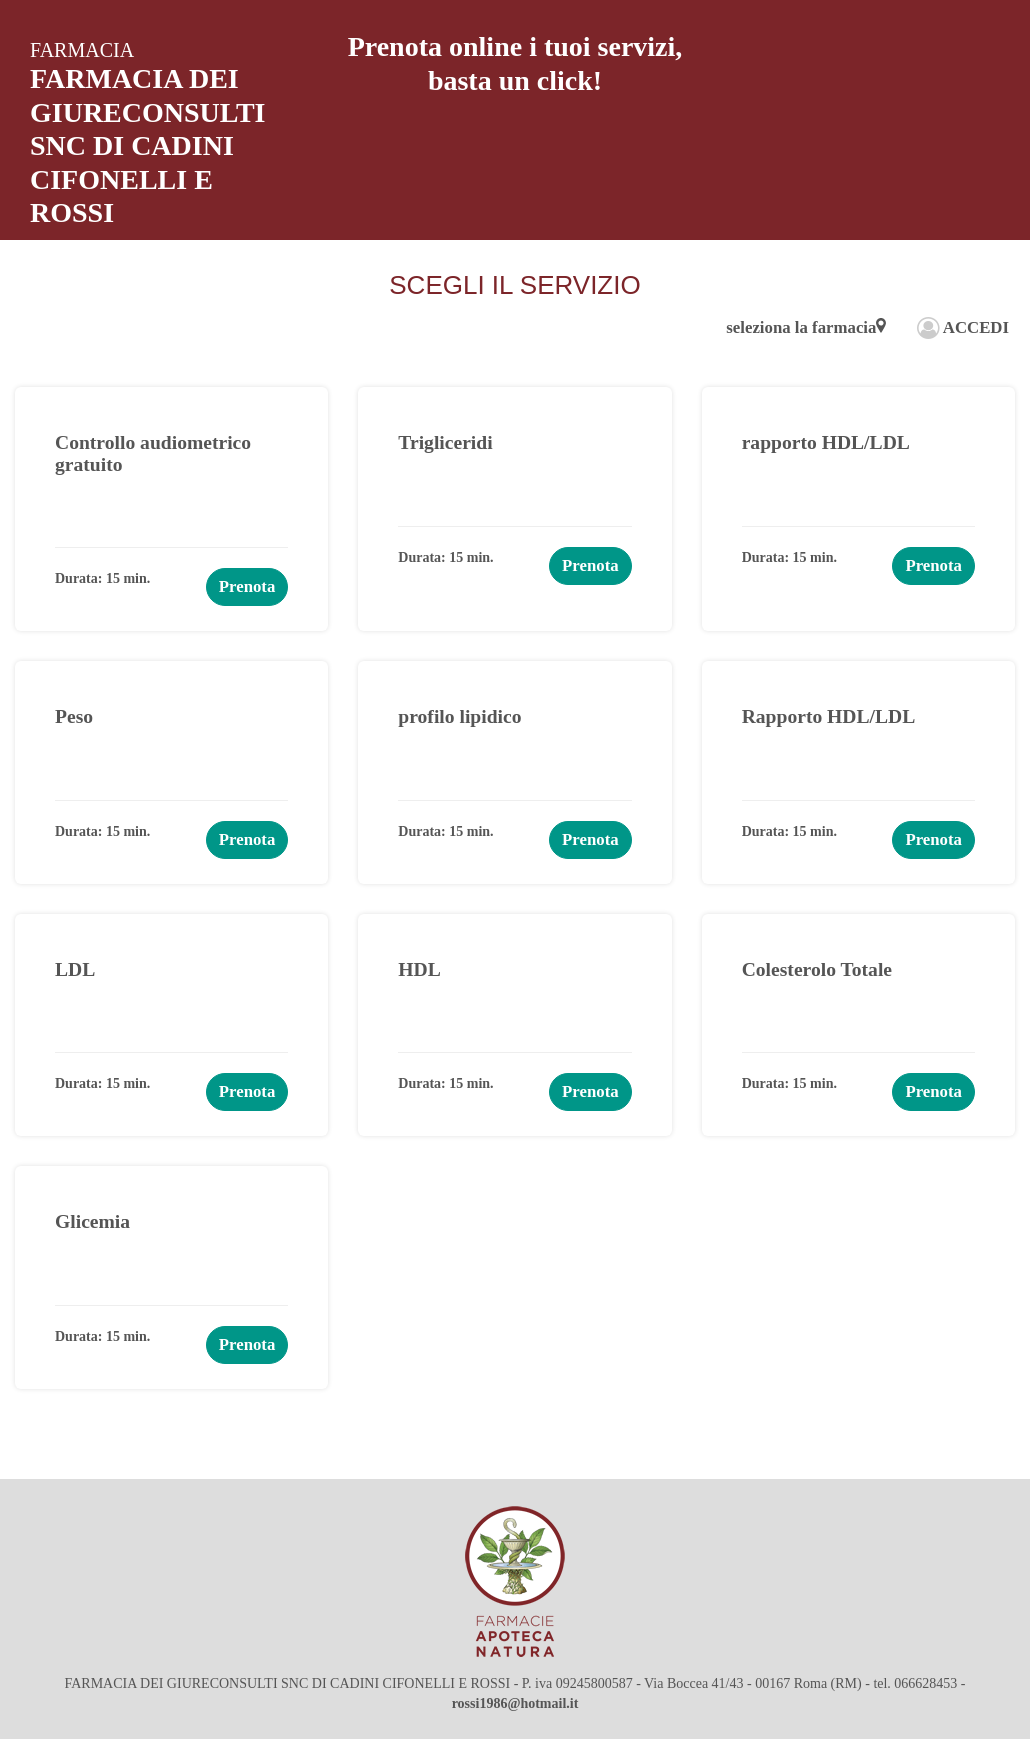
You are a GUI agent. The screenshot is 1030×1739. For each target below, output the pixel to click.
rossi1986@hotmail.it (515, 1703)
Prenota (247, 586)
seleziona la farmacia (806, 327)
